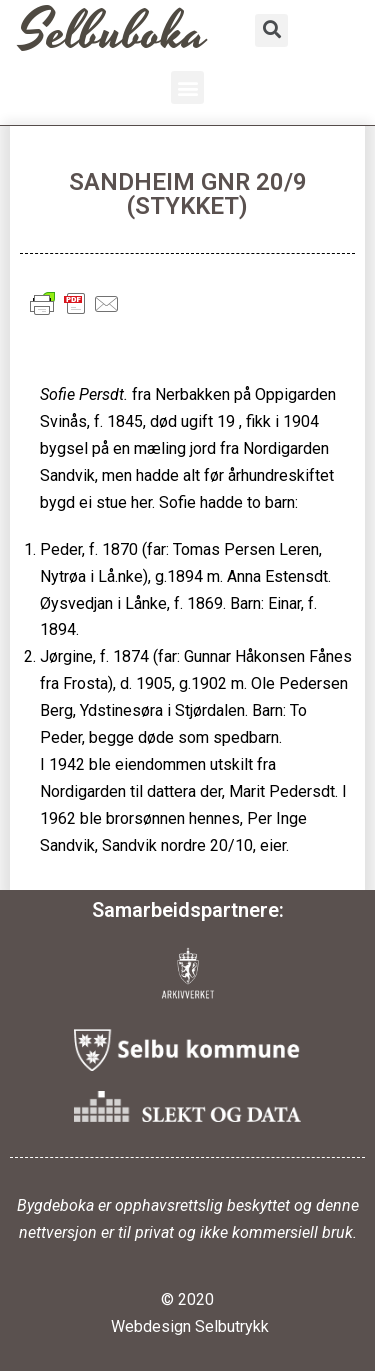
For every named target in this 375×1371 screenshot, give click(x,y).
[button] (187, 87)
